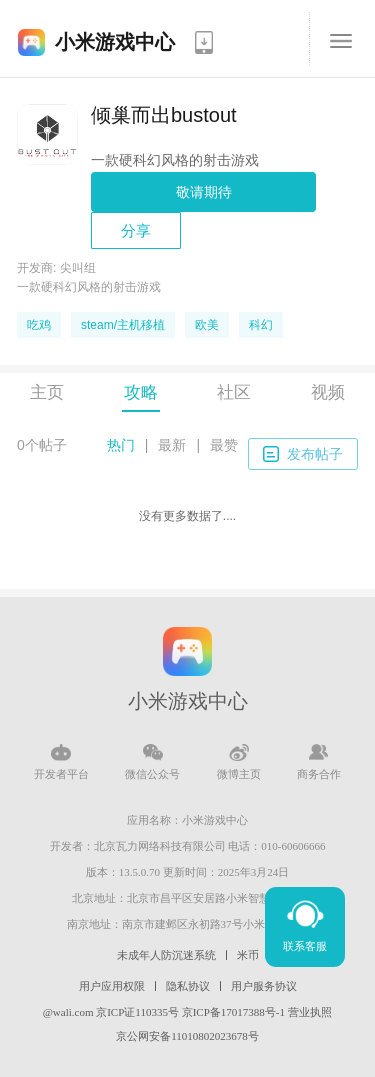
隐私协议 (188, 986)
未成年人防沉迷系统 (166, 955)
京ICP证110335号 (137, 1012)
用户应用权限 (112, 986)
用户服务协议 (264, 986)
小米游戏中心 (115, 42)
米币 (248, 955)
